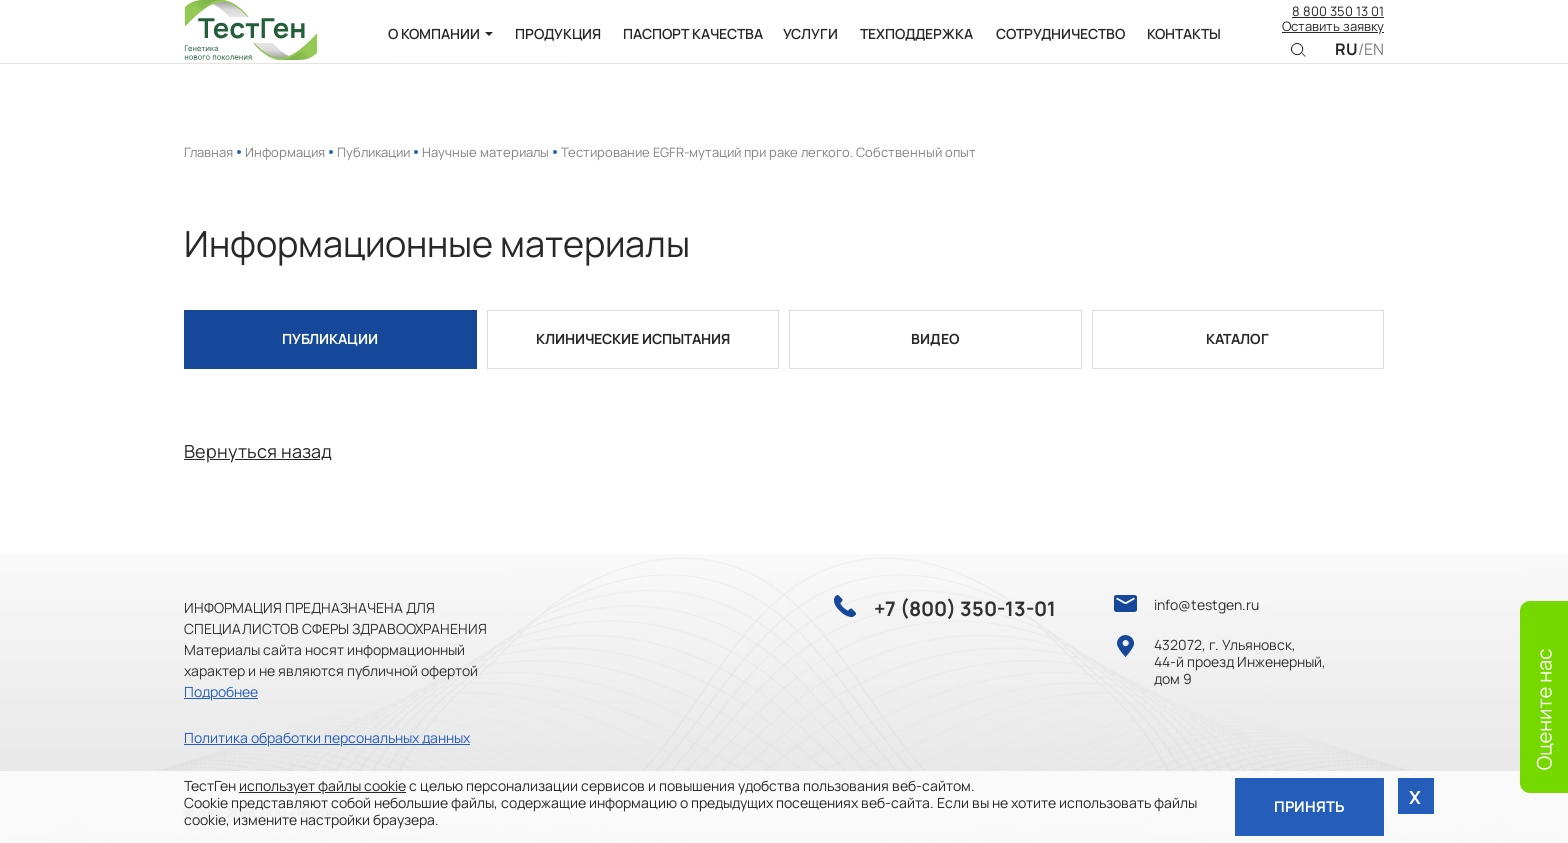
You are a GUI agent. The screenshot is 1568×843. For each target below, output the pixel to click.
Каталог (1237, 339)
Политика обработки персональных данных (327, 737)
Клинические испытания (633, 339)
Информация (285, 152)
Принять (1307, 805)
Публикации (373, 152)
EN (1374, 62)
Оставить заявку (1333, 40)
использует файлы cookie (322, 783)
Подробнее (221, 691)
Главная (208, 152)
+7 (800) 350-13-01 (965, 609)
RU (1346, 62)
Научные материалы (485, 152)
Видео (935, 339)
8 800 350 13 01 (1338, 25)
